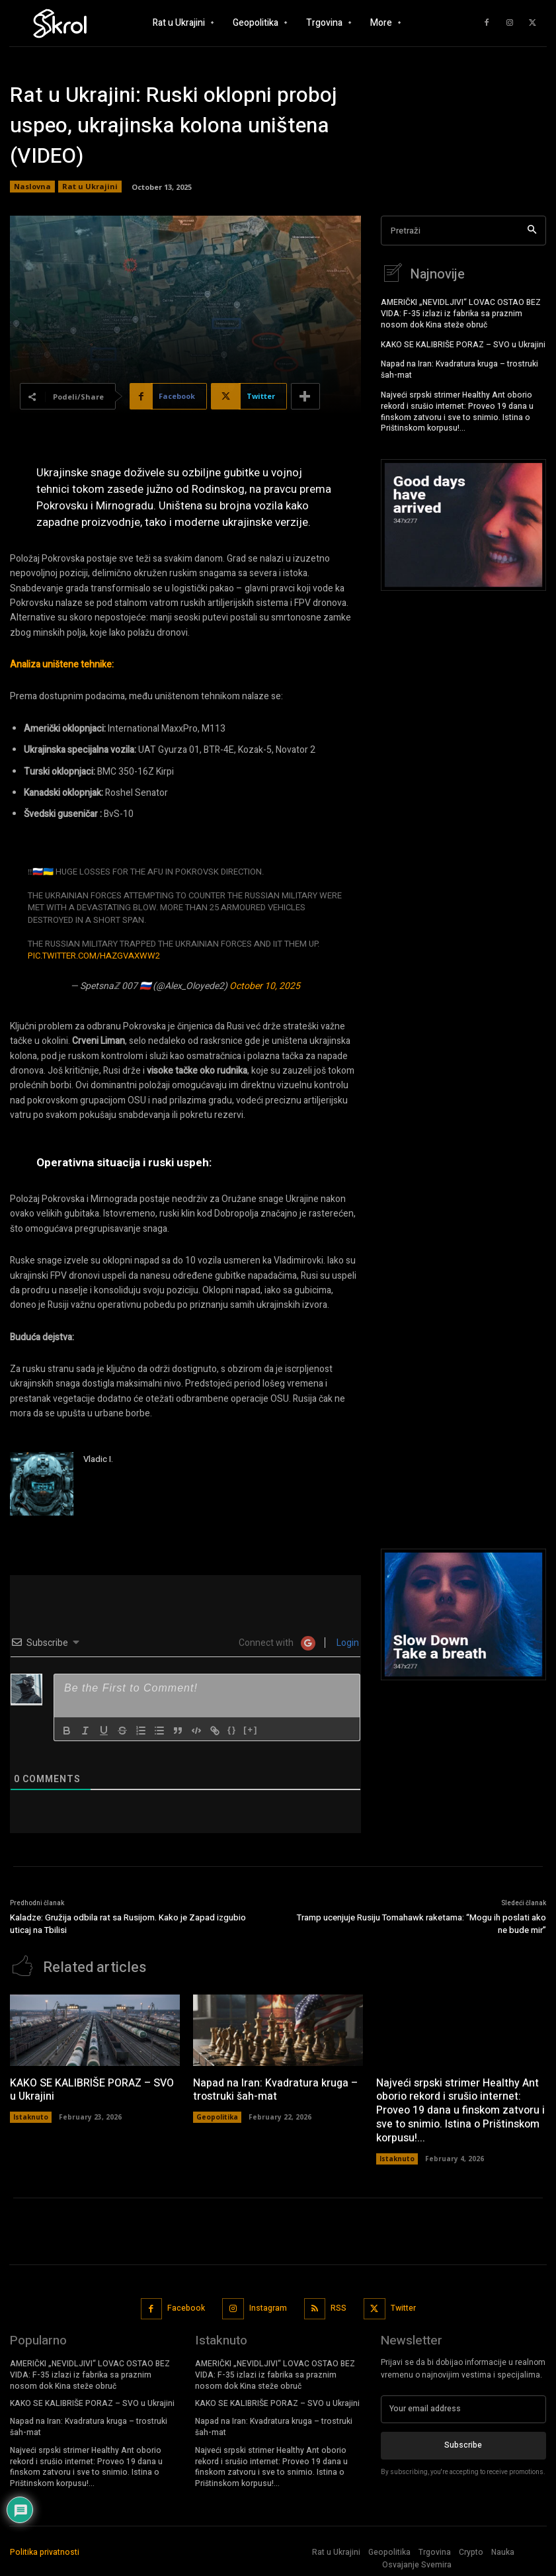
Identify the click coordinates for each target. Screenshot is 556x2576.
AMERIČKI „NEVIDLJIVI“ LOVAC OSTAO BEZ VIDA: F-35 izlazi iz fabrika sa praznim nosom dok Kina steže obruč (461, 311)
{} (232, 1730)
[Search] (532, 230)
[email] (463, 2407)
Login (347, 1642)
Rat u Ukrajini (90, 187)
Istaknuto (30, 2115)
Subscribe (463, 2443)
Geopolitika (217, 2115)
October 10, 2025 (264, 986)
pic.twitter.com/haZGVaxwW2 (94, 955)
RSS (338, 2306)
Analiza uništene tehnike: (62, 664)
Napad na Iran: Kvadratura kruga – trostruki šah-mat (459, 367)
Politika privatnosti (44, 2550)
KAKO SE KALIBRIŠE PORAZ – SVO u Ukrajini (463, 343)
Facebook (186, 2306)
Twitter (403, 2306)
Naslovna (32, 187)
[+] (250, 1730)
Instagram (268, 2306)
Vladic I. (98, 1459)
